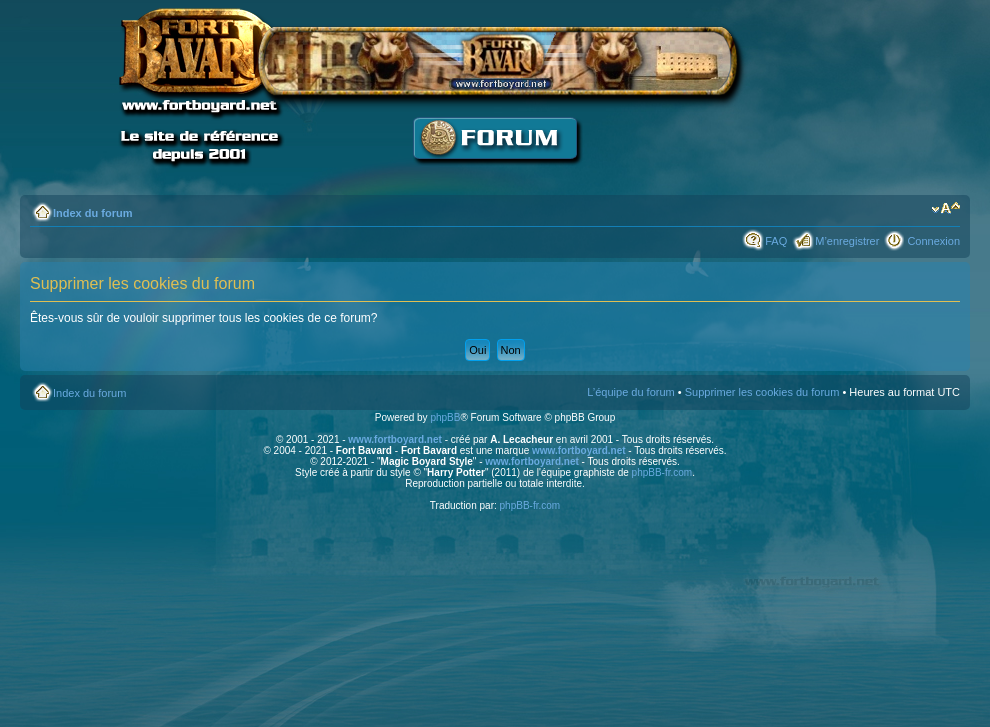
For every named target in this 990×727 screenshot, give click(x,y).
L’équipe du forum (630, 392)
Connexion (933, 241)
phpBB (445, 417)
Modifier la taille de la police (945, 209)
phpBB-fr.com (662, 472)
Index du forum (92, 213)
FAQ (776, 241)
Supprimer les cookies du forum (762, 392)
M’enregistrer (847, 241)
